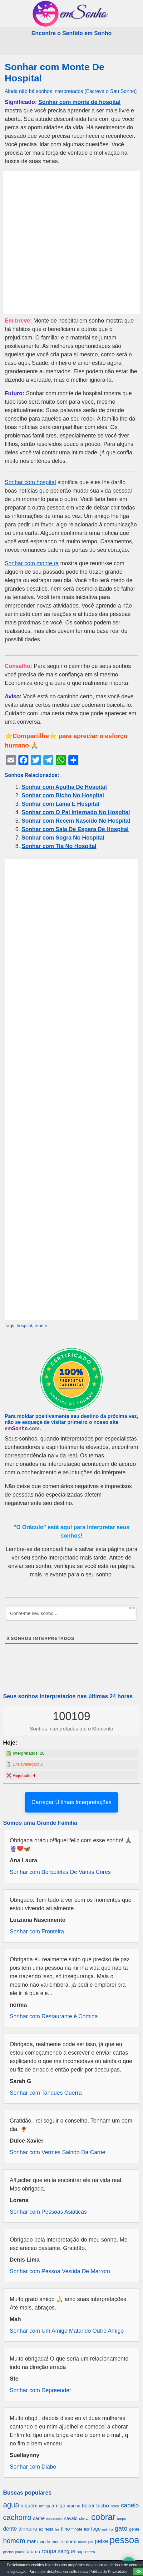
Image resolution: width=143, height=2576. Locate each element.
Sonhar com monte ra (32, 563)
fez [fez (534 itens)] (57, 2529)
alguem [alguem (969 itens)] (29, 2505)
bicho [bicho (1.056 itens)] (102, 2506)
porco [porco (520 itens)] (19, 2552)
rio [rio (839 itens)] (37, 2551)
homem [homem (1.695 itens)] (14, 2540)
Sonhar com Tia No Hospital (59, 846)
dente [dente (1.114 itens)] (10, 2529)
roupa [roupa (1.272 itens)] (49, 2551)
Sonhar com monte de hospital (79, 102)
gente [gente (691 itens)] (134, 2529)
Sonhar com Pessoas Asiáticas (48, 2212)
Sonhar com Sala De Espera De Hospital (75, 829)
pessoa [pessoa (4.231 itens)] (124, 2540)
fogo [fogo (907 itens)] (96, 2529)
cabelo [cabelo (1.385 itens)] (130, 2505)
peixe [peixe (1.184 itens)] (101, 2541)
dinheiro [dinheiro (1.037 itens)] (27, 2529)
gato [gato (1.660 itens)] (121, 2528)
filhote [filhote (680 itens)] (77, 2529)
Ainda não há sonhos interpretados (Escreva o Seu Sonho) (71, 91)
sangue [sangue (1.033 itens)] (66, 2551)
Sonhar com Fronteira (37, 1931)
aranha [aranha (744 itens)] (73, 2505)
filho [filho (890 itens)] (65, 2529)
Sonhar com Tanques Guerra (46, 2093)
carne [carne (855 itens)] (39, 2518)
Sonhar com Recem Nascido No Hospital (76, 821)
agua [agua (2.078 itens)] (11, 2505)
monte (41, 1325)
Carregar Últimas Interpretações (71, 1802)
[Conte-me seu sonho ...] (70, 1613)
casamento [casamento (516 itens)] (54, 2519)
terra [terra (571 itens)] (91, 2552)
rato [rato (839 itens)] (29, 2551)
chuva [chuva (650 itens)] (84, 2519)
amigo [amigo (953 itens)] (58, 2505)
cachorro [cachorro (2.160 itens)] (17, 2517)
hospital (24, 1325)
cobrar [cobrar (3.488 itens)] (103, 2517)
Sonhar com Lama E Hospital (60, 804)
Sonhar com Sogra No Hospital (63, 838)
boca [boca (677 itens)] (115, 2506)
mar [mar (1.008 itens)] (31, 2541)
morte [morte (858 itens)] (70, 2541)
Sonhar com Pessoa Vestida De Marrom (60, 2271)
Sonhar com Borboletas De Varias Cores (60, 1872)
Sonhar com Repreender (40, 2390)
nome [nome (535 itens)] (82, 2542)
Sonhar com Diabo (33, 2467)
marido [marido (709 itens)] (43, 2541)
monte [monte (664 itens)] (57, 2541)
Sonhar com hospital (30, 482)
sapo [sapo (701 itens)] (81, 2551)
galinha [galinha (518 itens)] (107, 2529)
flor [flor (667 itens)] (87, 2529)
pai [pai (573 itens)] (90, 2542)
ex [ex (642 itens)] (41, 2529)
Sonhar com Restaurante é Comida (54, 2016)
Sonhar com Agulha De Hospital (64, 787)
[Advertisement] (71, 242)
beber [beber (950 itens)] (88, 2505)
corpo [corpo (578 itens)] (121, 2519)
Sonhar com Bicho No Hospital (63, 795)
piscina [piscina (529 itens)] (8, 2552)
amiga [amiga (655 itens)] (44, 2506)
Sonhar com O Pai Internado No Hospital (76, 812)
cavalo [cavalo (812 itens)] (70, 2518)
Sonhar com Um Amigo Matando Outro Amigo (67, 2331)
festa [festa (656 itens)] (49, 2529)
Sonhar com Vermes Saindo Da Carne (57, 2152)
